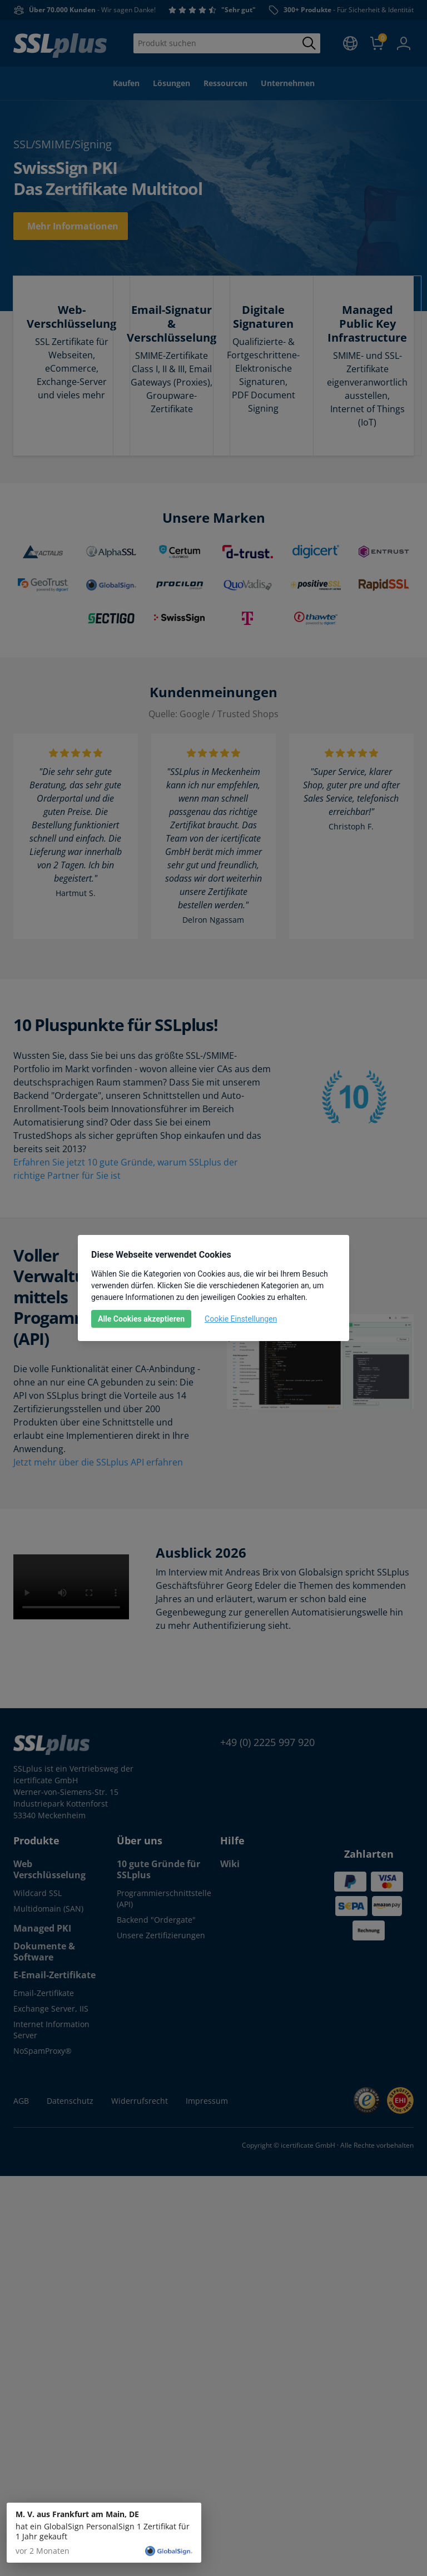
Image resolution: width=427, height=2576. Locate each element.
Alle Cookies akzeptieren (141, 1318)
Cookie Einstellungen (241, 1318)
